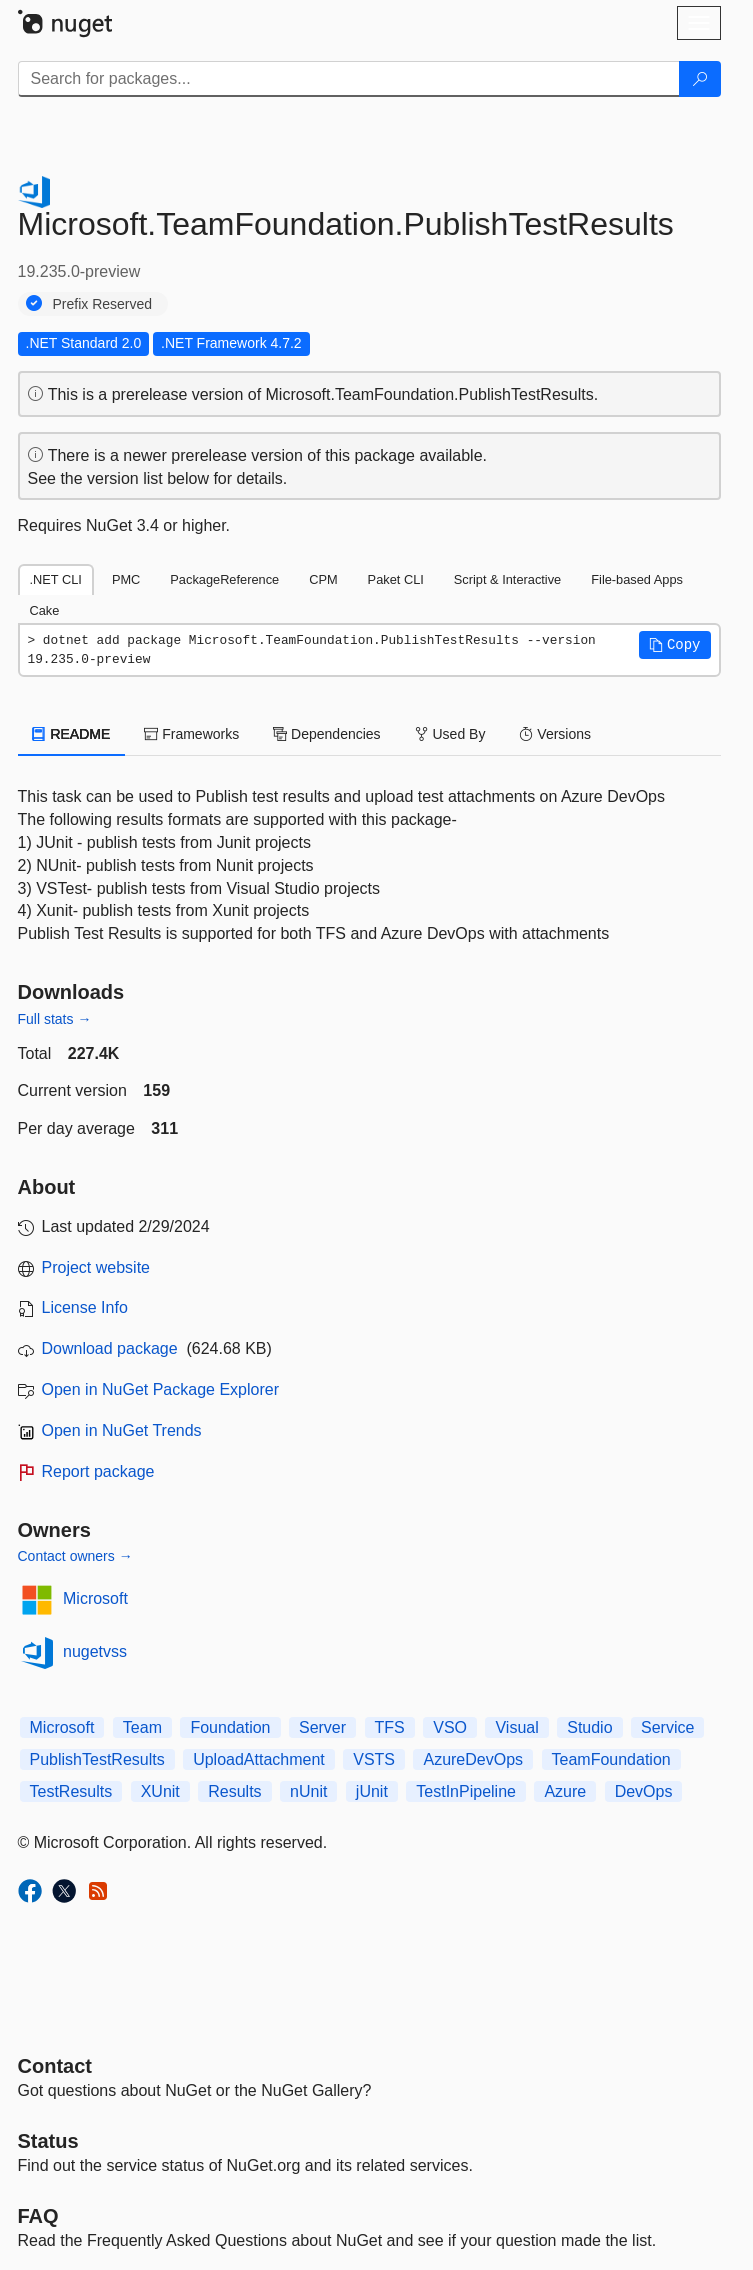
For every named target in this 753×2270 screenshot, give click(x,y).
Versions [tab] (555, 734)
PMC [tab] (126, 579)
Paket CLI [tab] (396, 579)
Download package (110, 1348)
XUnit (160, 1791)
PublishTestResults (97, 1759)
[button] (675, 645)
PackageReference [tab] (224, 579)
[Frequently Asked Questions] (38, 2216)
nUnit (308, 1791)
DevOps (644, 1791)
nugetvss (95, 1651)
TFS (390, 1727)
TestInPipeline (466, 1791)
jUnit (372, 1791)
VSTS (374, 1759)
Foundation (230, 1727)
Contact (55, 2066)
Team (142, 1727)
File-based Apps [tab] (637, 579)
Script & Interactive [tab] (507, 579)
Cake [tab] (45, 610)
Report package (98, 1471)
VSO (450, 1727)
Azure (565, 1791)
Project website (96, 1267)
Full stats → (55, 1019)
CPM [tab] (323, 579)
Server (322, 1727)
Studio (589, 1727)
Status (48, 2141)
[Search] (700, 79)
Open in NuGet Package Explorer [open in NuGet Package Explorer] (160, 1389)
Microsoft (95, 1598)
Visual (516, 1727)
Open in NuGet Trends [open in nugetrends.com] (122, 1430)
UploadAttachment (259, 1759)
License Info (85, 1307)
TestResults (71, 1791)
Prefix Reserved (103, 304)
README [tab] (72, 734)
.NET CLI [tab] (56, 579)
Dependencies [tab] (326, 734)
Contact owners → (75, 1556)
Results (234, 1791)
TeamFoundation (611, 1759)
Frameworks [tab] (191, 734)
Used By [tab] (450, 734)
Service (667, 1727)
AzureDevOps (473, 1759)
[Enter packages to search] (349, 79)
